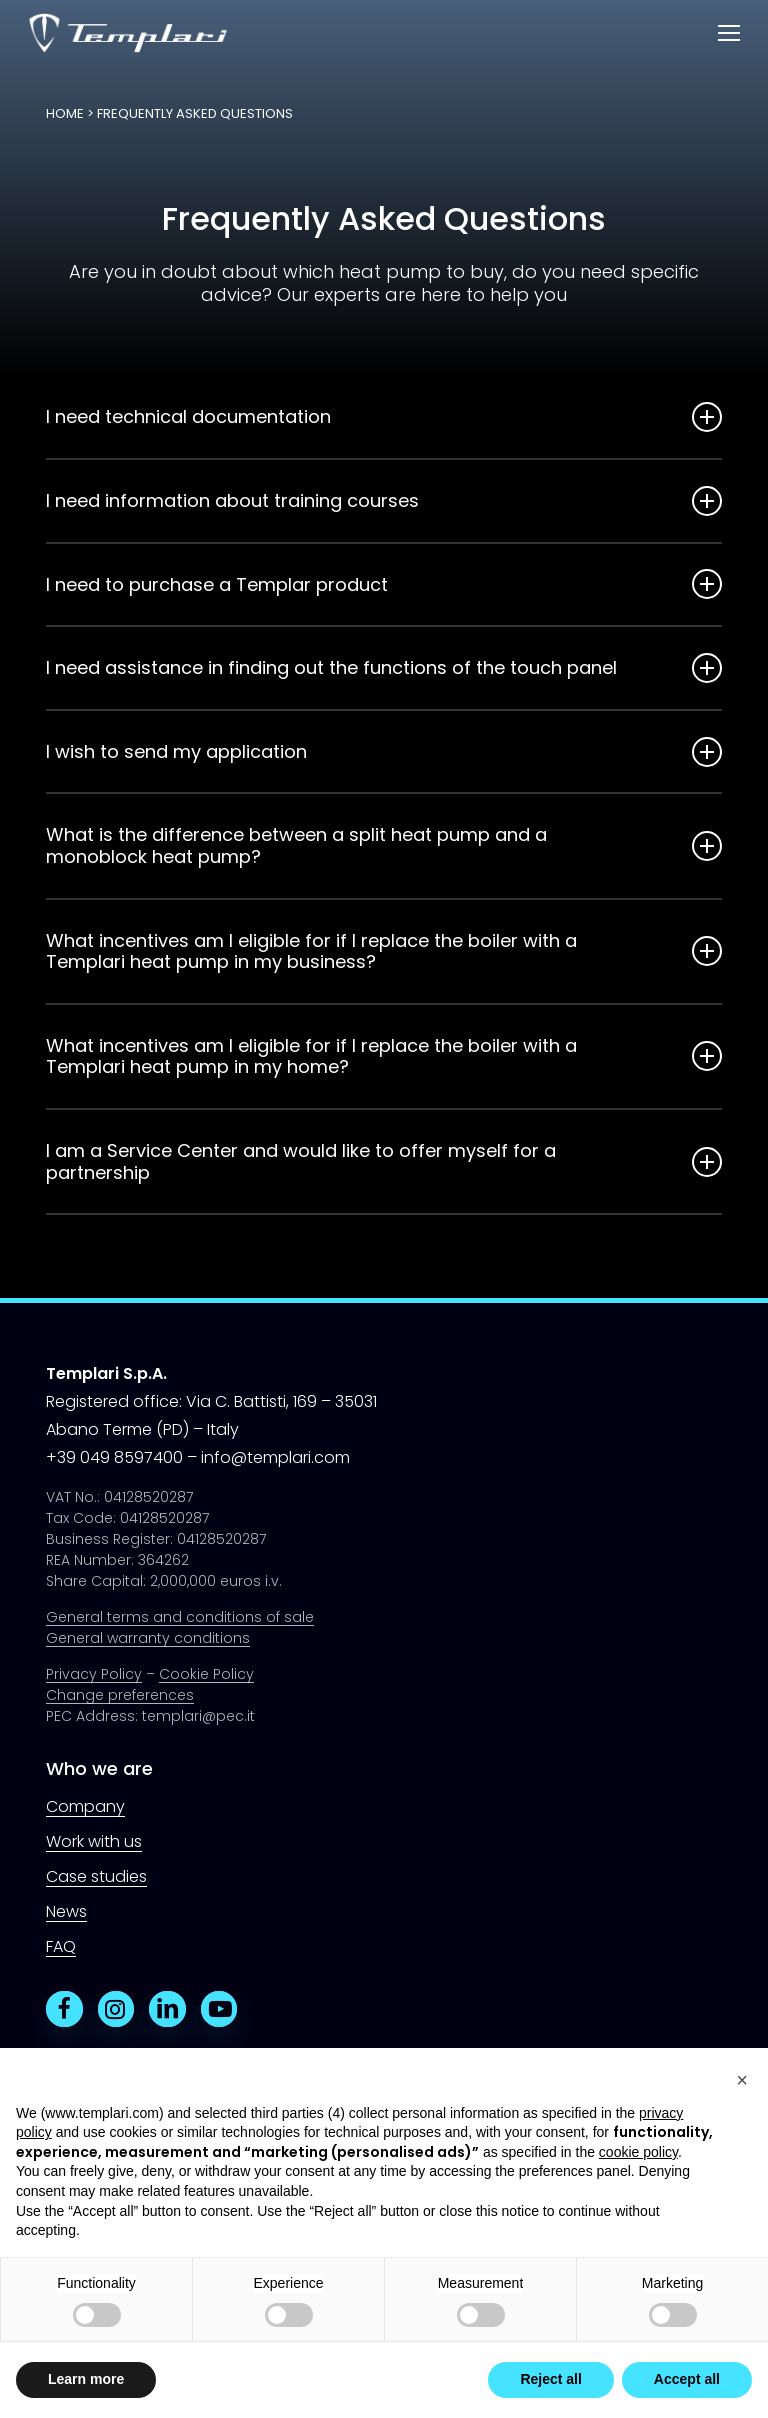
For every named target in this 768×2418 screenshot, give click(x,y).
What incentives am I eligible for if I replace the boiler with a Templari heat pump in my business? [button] (384, 951)
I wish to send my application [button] (384, 752)
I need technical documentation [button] (384, 417)
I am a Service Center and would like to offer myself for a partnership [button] (384, 1161)
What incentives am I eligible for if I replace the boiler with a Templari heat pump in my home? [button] (384, 1056)
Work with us (94, 1841)
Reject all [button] (550, 2379)
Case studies (96, 1876)
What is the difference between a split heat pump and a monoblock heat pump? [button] (384, 845)
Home (65, 113)
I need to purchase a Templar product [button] (384, 584)
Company (85, 1806)
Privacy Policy (94, 1674)
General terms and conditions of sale (180, 1617)
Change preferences (120, 1695)
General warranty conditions (148, 1638)
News (66, 1911)
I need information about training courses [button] (384, 501)
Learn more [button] (86, 2379)
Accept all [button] (687, 2379)
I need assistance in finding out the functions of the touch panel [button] (384, 668)
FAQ (61, 1946)
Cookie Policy (206, 1674)
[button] (729, 33)
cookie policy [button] (638, 2152)
